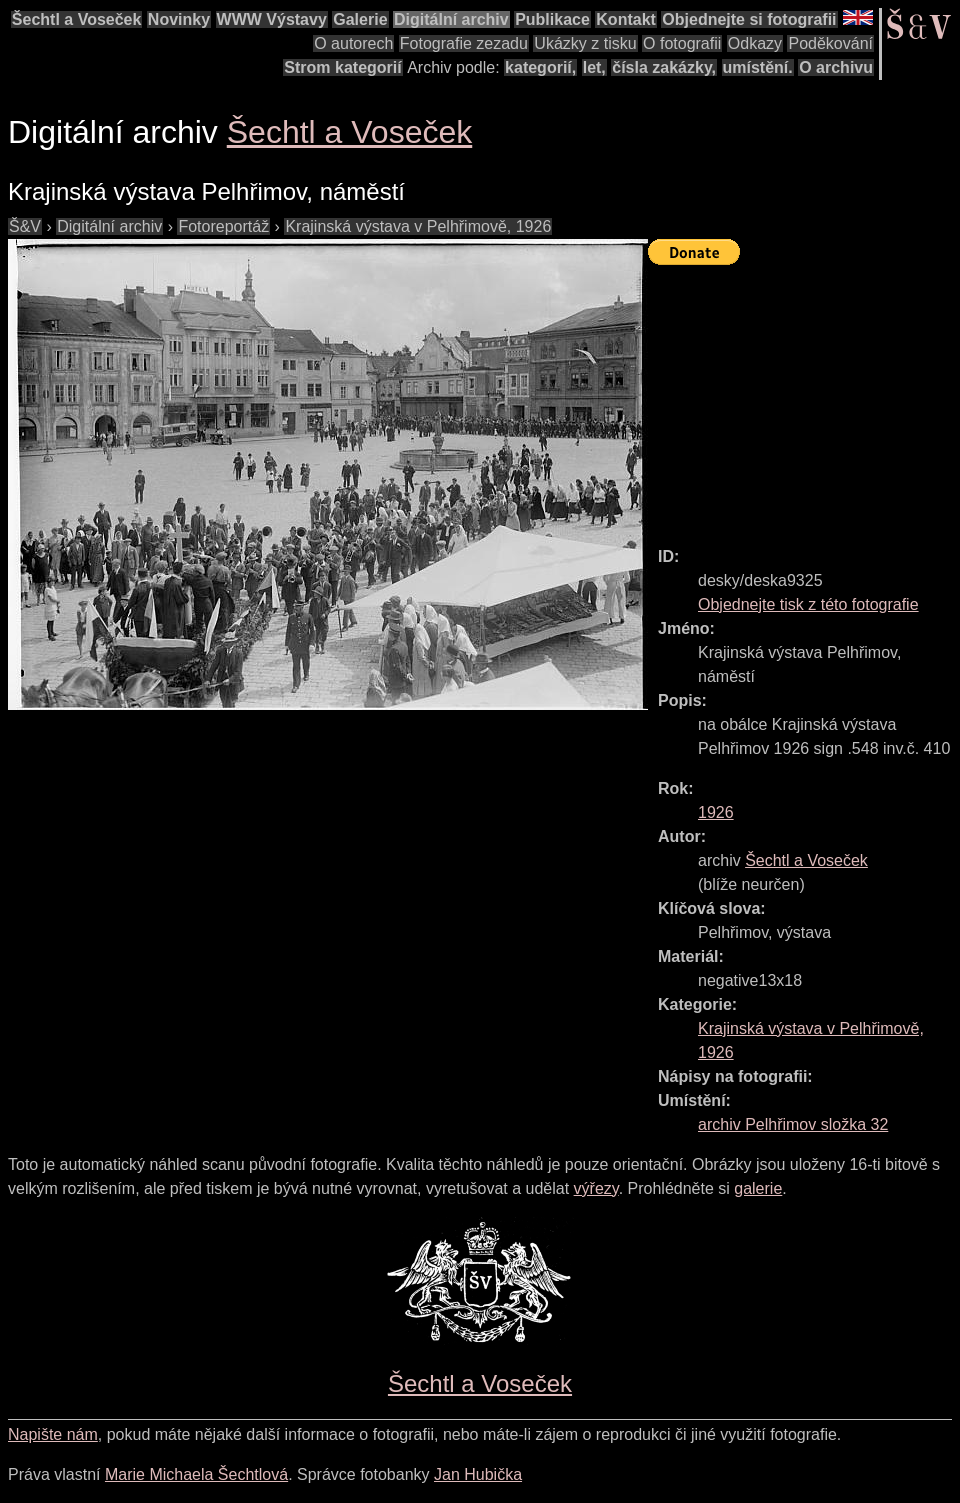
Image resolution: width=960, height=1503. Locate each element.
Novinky (179, 19)
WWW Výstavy (272, 19)
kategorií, (540, 67)
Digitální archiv (451, 19)
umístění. (758, 67)
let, (594, 67)
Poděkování (830, 43)
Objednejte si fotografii (749, 19)
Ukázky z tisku (585, 43)
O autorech (353, 43)
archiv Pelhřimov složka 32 (793, 1124)
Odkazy (755, 43)
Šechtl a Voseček (77, 19)
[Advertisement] (804, 397)
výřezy (596, 1188)
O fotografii (682, 43)
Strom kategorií (342, 67)
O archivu (836, 67)
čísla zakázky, (664, 67)
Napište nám (53, 1434)
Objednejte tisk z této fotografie (808, 604)
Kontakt (626, 19)
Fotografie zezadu (464, 43)
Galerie (360, 19)
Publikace (552, 19)
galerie (758, 1188)
